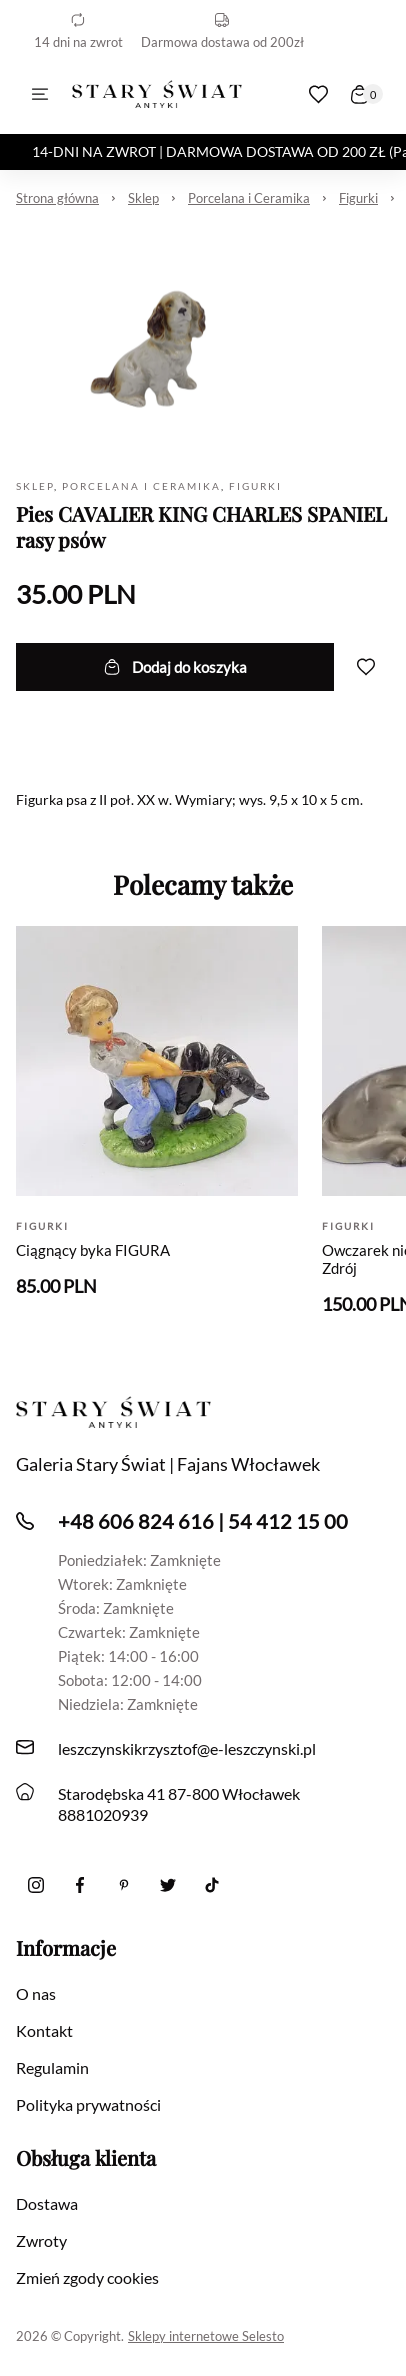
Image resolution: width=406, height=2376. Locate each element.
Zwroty (41, 2240)
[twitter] (168, 1885)
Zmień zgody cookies (87, 2277)
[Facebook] (80, 1885)
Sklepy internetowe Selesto (206, 2336)
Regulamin (52, 2067)
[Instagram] (36, 1885)
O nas (36, 1993)
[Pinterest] (124, 1885)
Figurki (358, 198)
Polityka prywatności (88, 2104)
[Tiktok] (212, 1885)
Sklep (143, 198)
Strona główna (57, 198)
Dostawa (47, 2203)
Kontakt (44, 2030)
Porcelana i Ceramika (249, 198)
